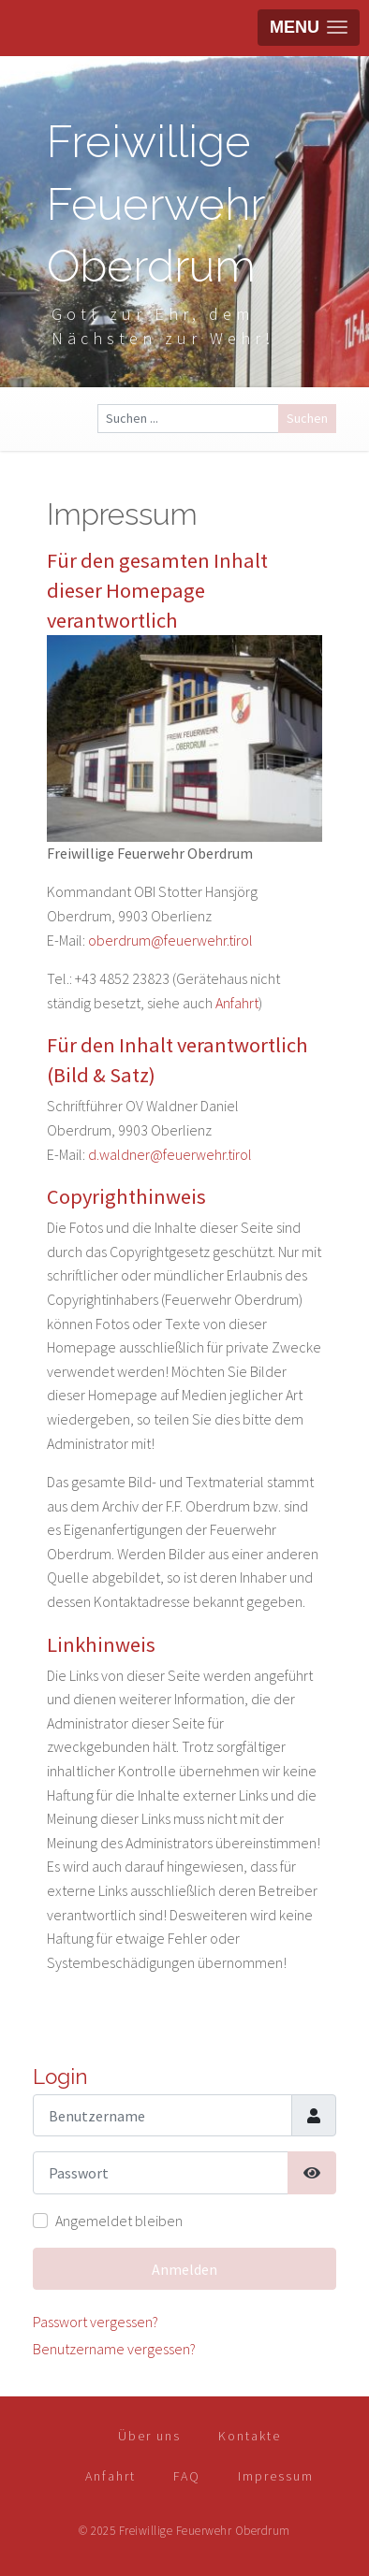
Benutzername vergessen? (114, 2348)
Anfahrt (236, 1002)
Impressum (276, 2475)
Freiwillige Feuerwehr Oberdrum (155, 203)
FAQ (186, 2475)
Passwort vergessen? (95, 2321)
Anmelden (184, 2269)
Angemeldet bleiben (119, 2220)
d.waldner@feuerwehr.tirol (170, 1154)
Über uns (149, 2435)
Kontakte (249, 2435)
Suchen (307, 418)
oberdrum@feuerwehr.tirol (170, 940)
